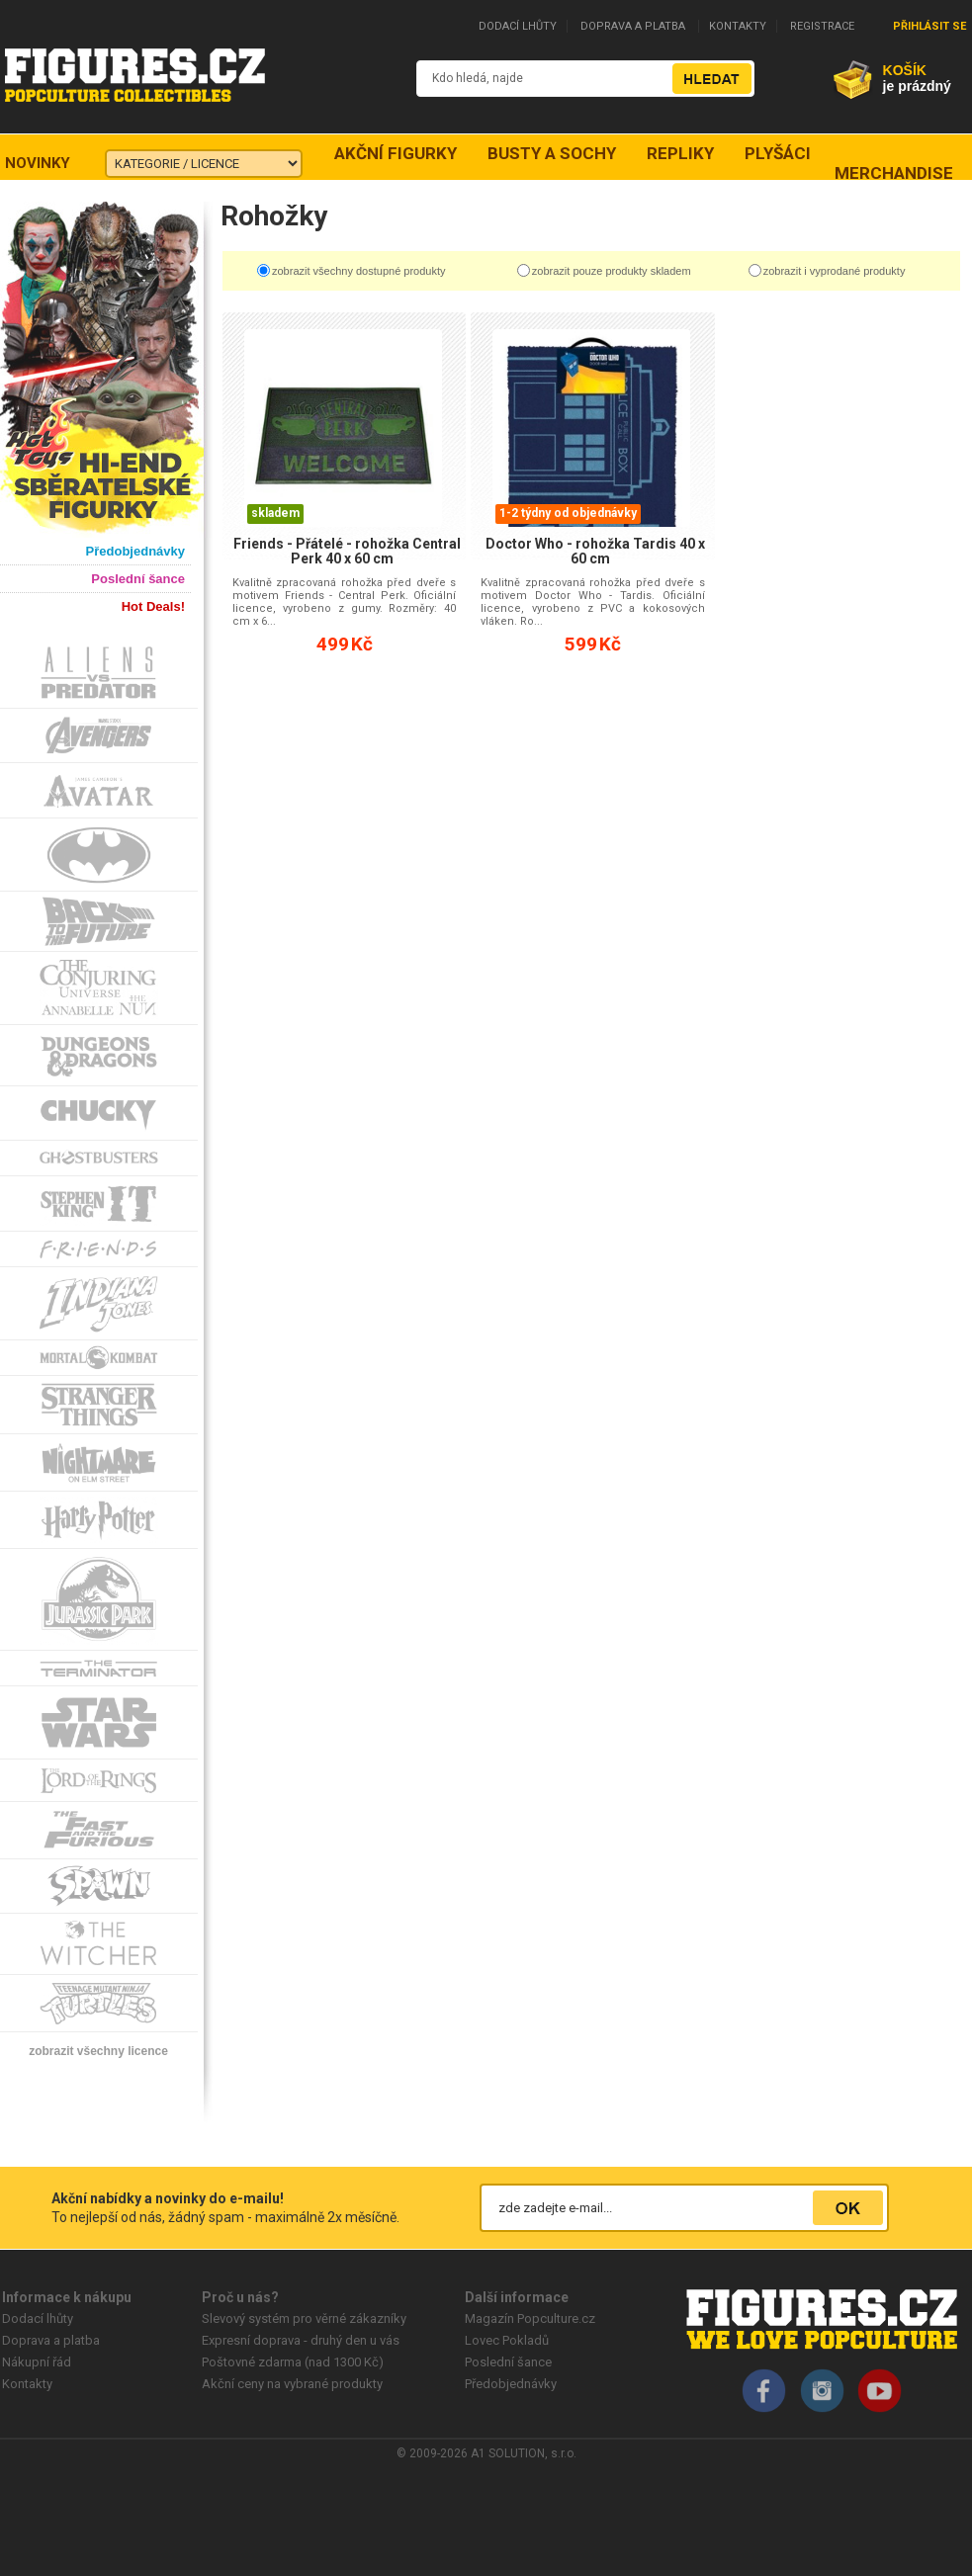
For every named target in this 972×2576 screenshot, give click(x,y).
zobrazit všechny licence (98, 2051)
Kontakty (27, 2383)
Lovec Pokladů (507, 2340)
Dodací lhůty (37, 2318)
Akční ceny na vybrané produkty (292, 2383)
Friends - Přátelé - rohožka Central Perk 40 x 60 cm (347, 551)
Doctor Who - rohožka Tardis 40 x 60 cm (595, 551)
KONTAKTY (737, 26)
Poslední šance (508, 2362)
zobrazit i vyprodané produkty (834, 271)
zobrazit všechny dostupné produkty (359, 271)
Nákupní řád (36, 2362)
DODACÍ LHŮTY (518, 26)
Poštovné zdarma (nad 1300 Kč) (293, 2362)
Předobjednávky (511, 2383)
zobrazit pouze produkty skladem (611, 271)
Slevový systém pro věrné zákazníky (304, 2318)
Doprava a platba (51, 2340)
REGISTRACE (822, 26)
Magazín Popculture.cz (530, 2318)
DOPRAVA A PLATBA (632, 26)
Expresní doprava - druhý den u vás (300, 2340)
